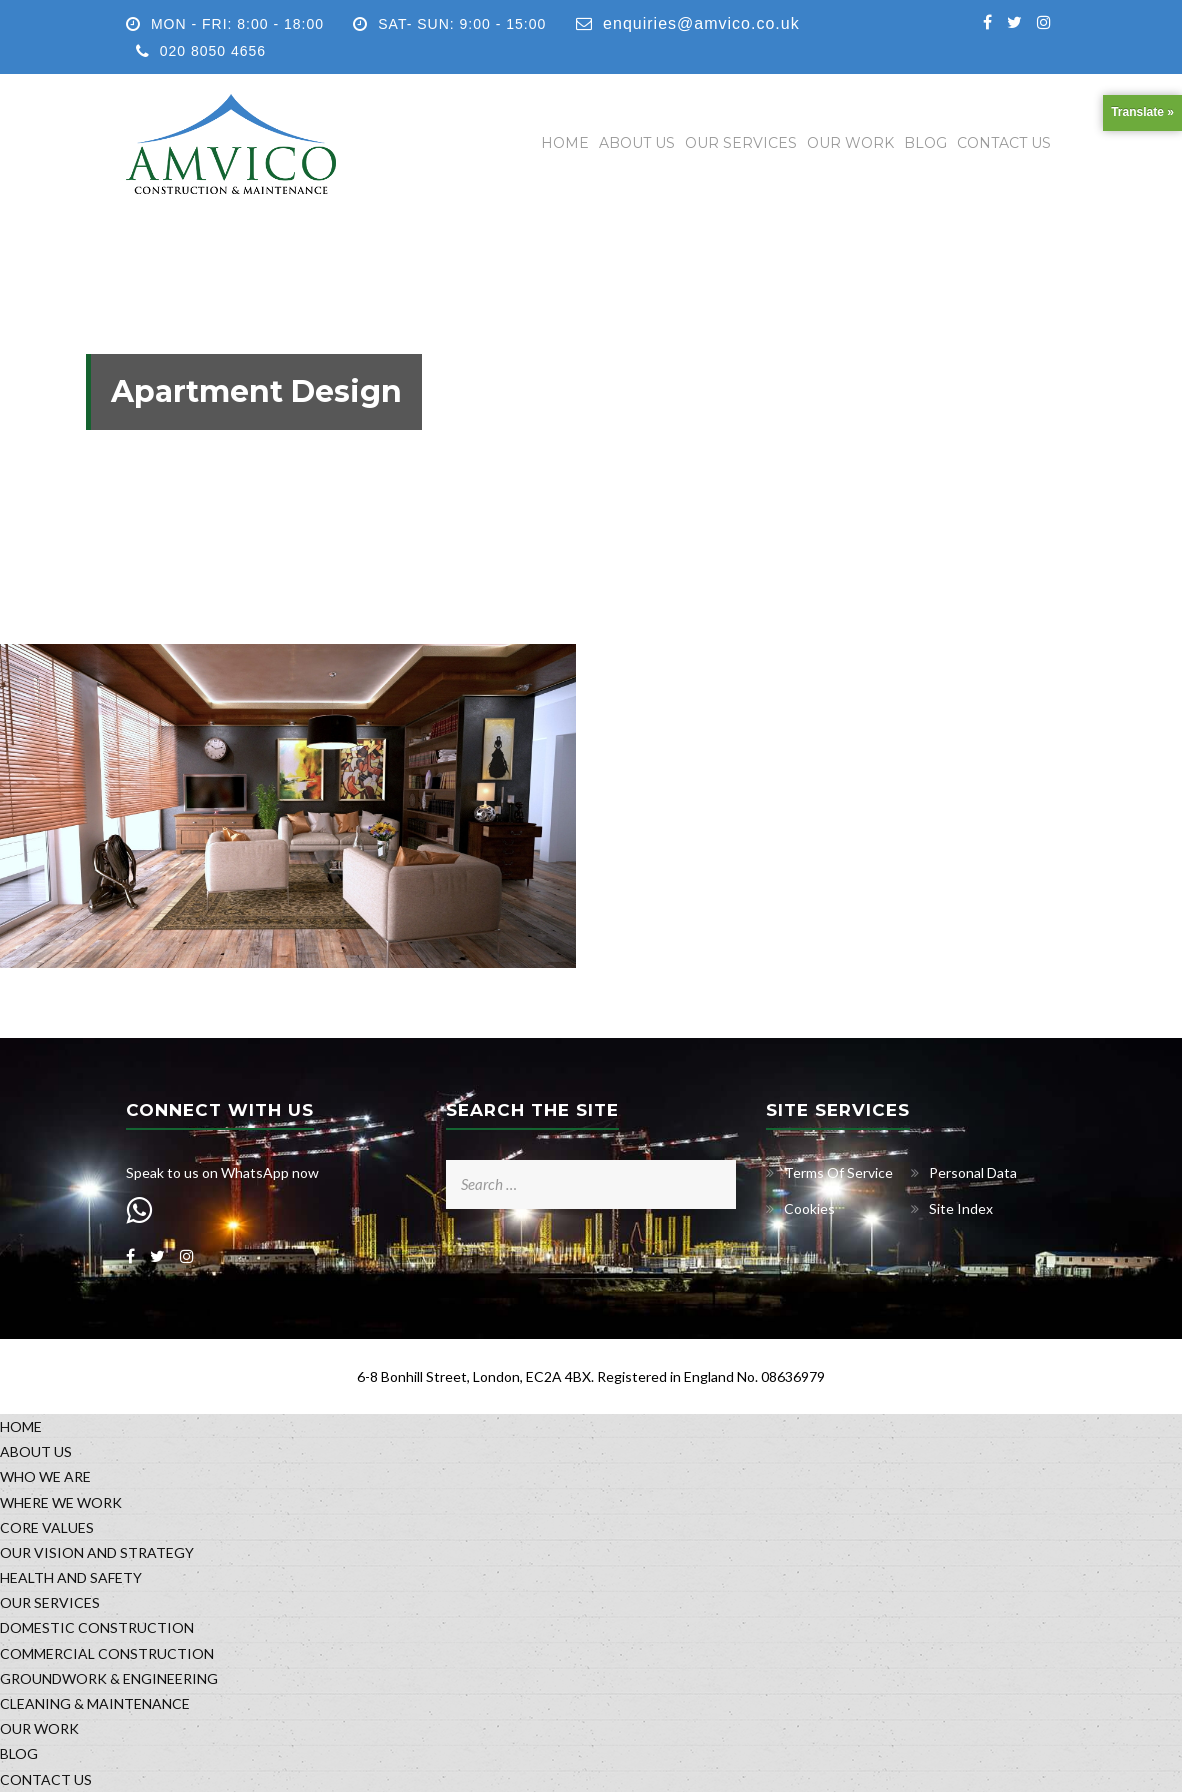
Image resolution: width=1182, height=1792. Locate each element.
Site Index (961, 1208)
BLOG (925, 143)
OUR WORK (850, 143)
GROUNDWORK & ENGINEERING (109, 1678)
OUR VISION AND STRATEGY (97, 1552)
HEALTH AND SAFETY (71, 1577)
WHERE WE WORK (61, 1502)
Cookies (809, 1208)
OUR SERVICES (741, 143)
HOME (565, 143)
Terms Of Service (838, 1172)
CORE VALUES (47, 1527)
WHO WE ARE (45, 1476)
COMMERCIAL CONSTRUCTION (107, 1653)
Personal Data (973, 1172)
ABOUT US (637, 143)
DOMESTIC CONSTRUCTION (97, 1627)
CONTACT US (1004, 143)
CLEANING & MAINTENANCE (95, 1703)
